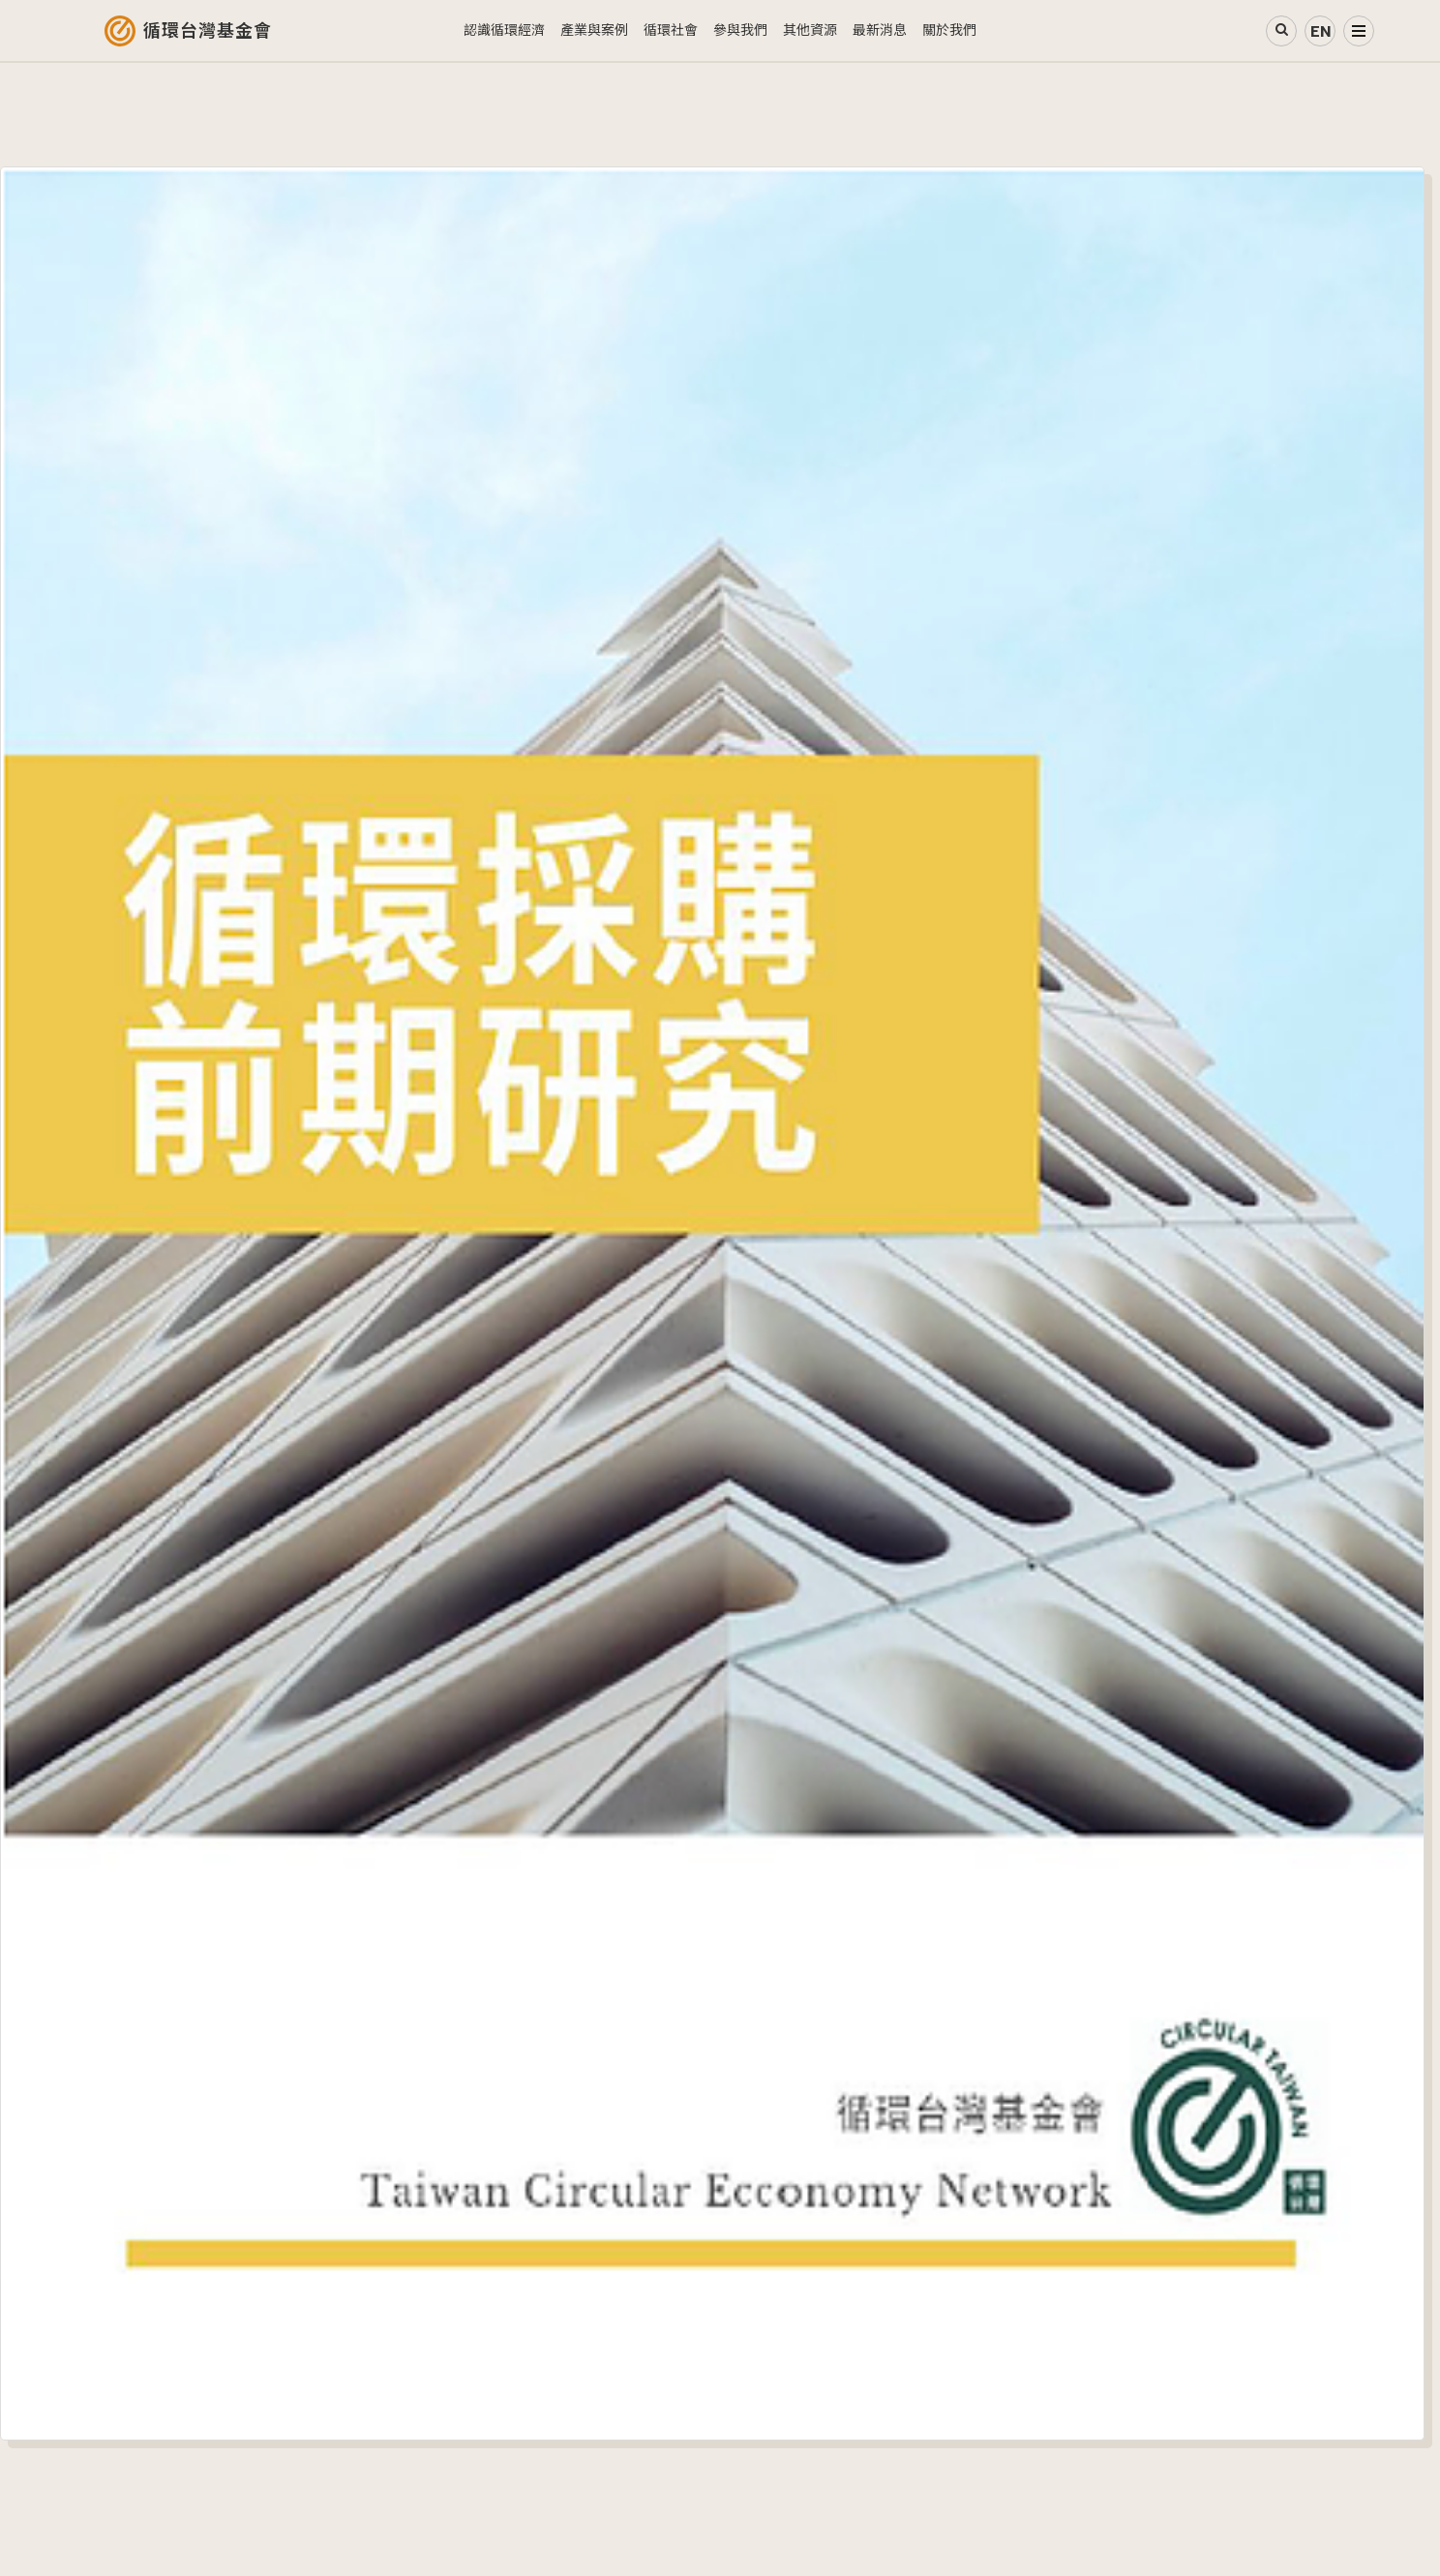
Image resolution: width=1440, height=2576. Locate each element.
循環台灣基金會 (207, 31)
